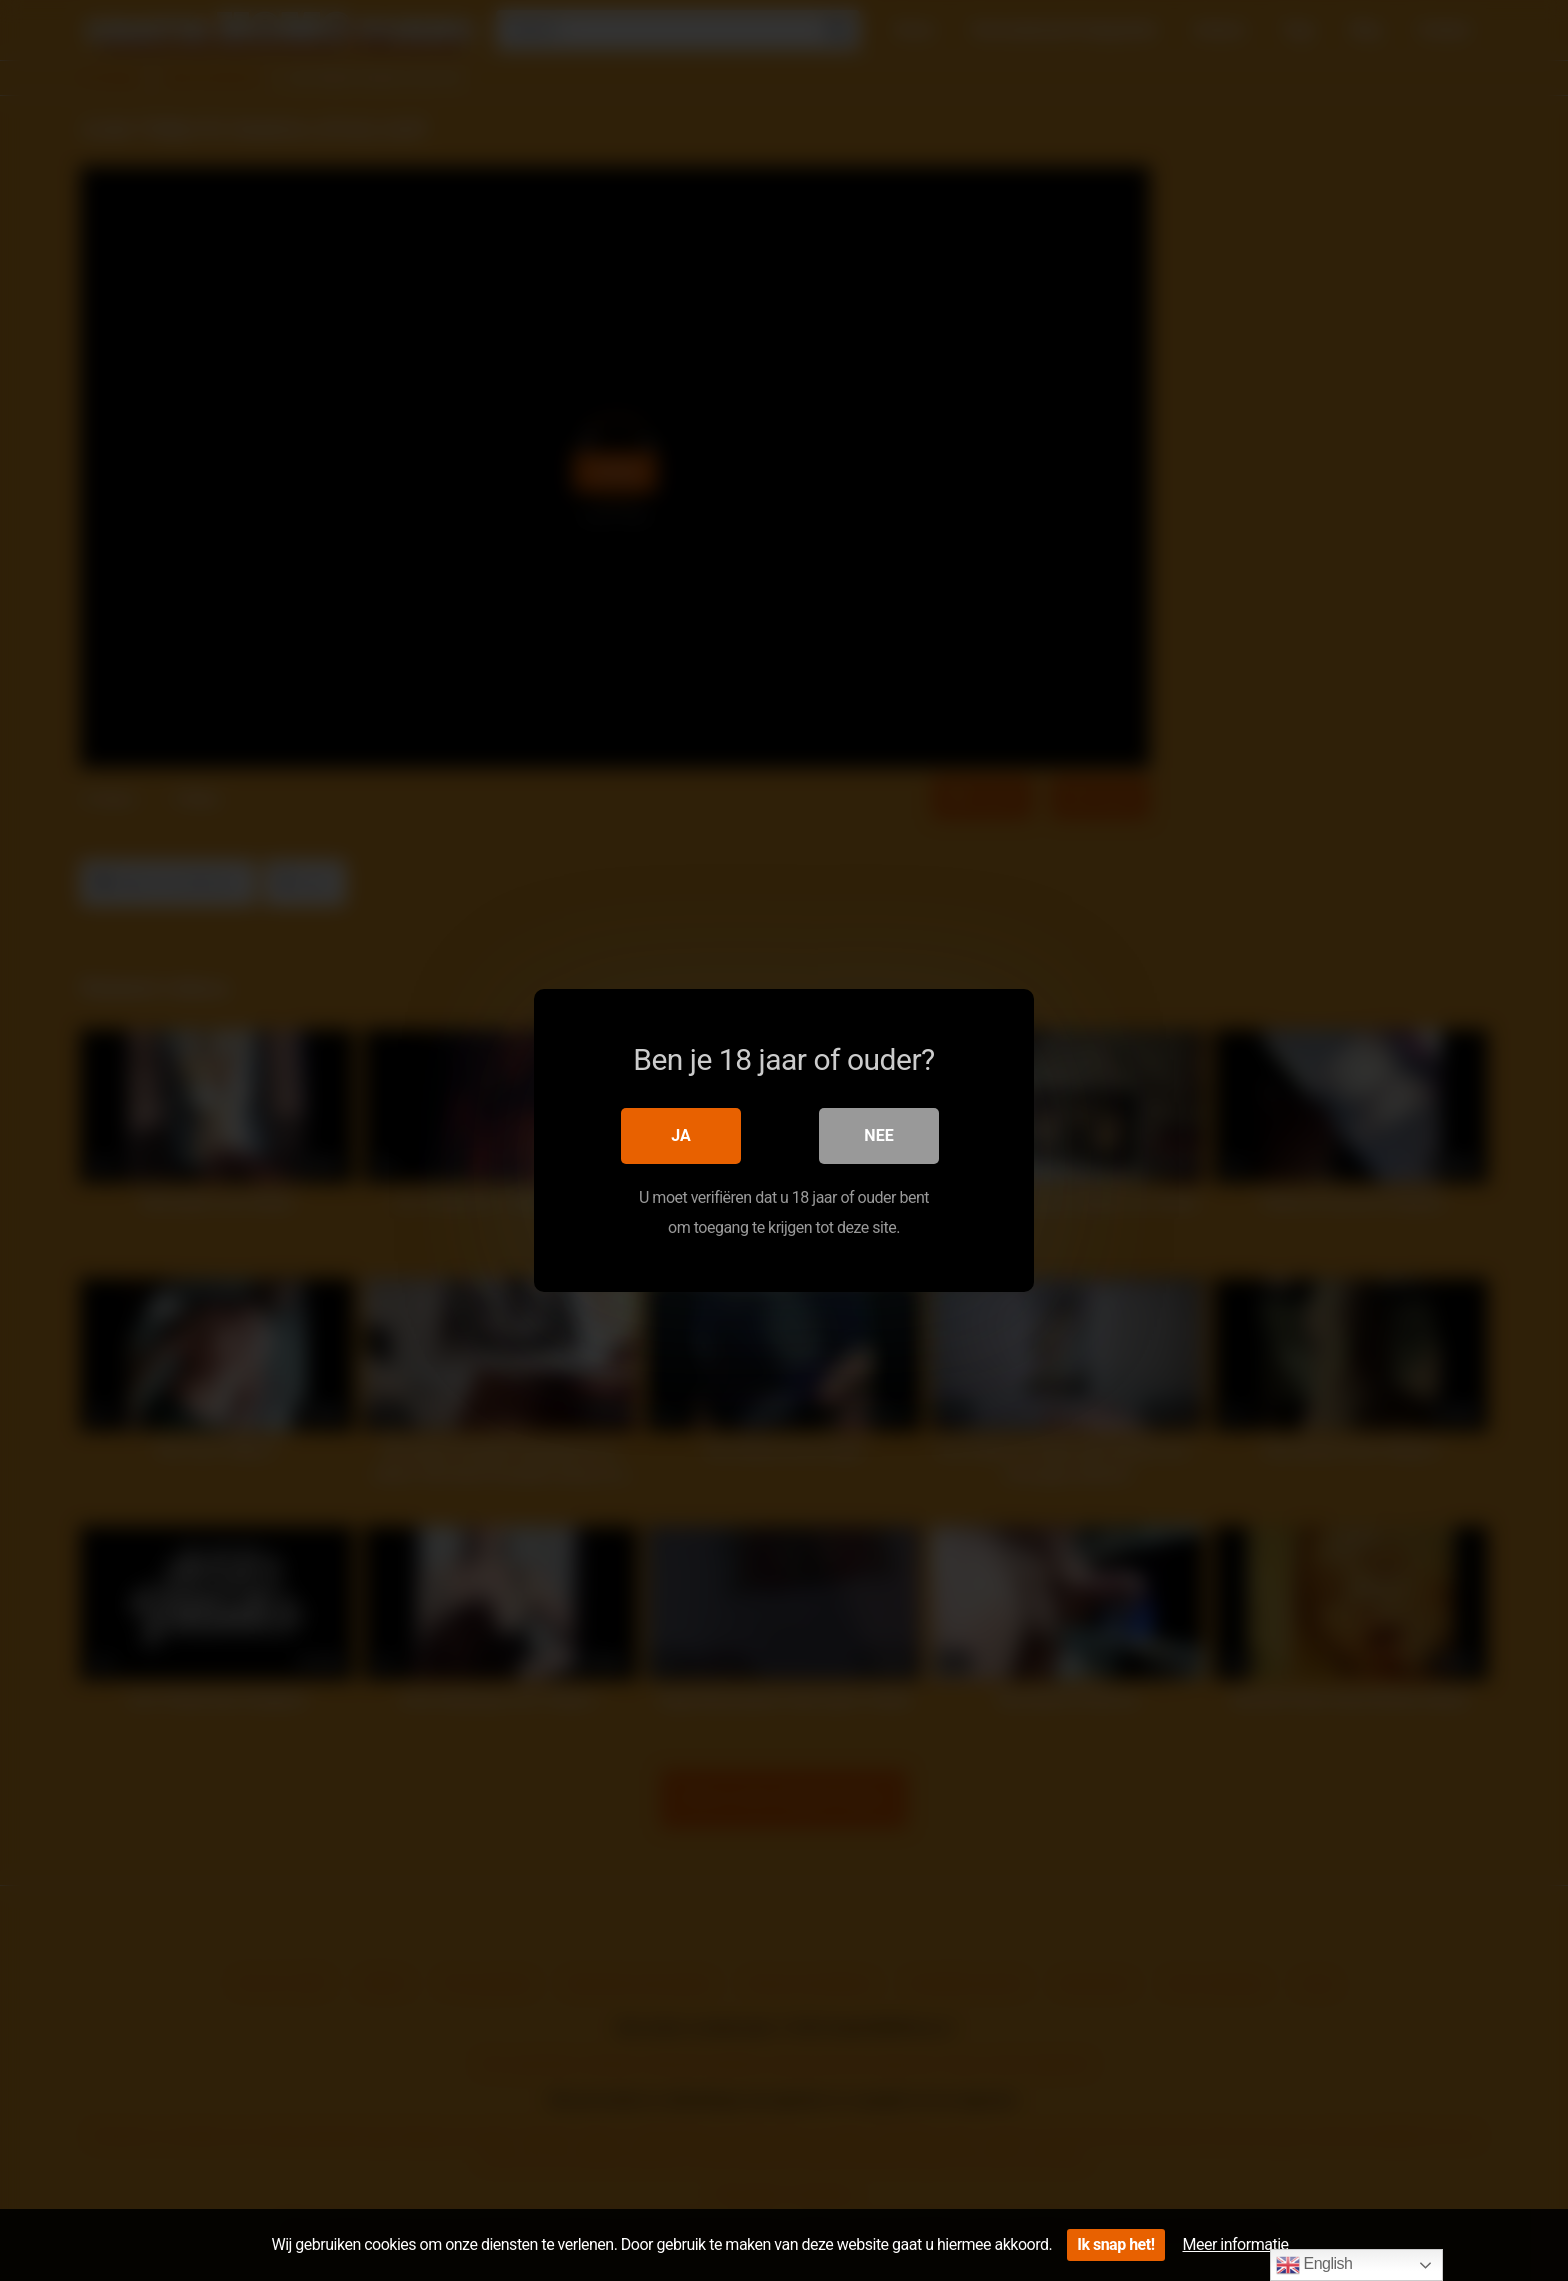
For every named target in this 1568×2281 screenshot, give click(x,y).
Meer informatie (1236, 2244)
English (1314, 2265)
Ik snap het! (1115, 2244)
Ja (681, 1135)
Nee (878, 1135)
